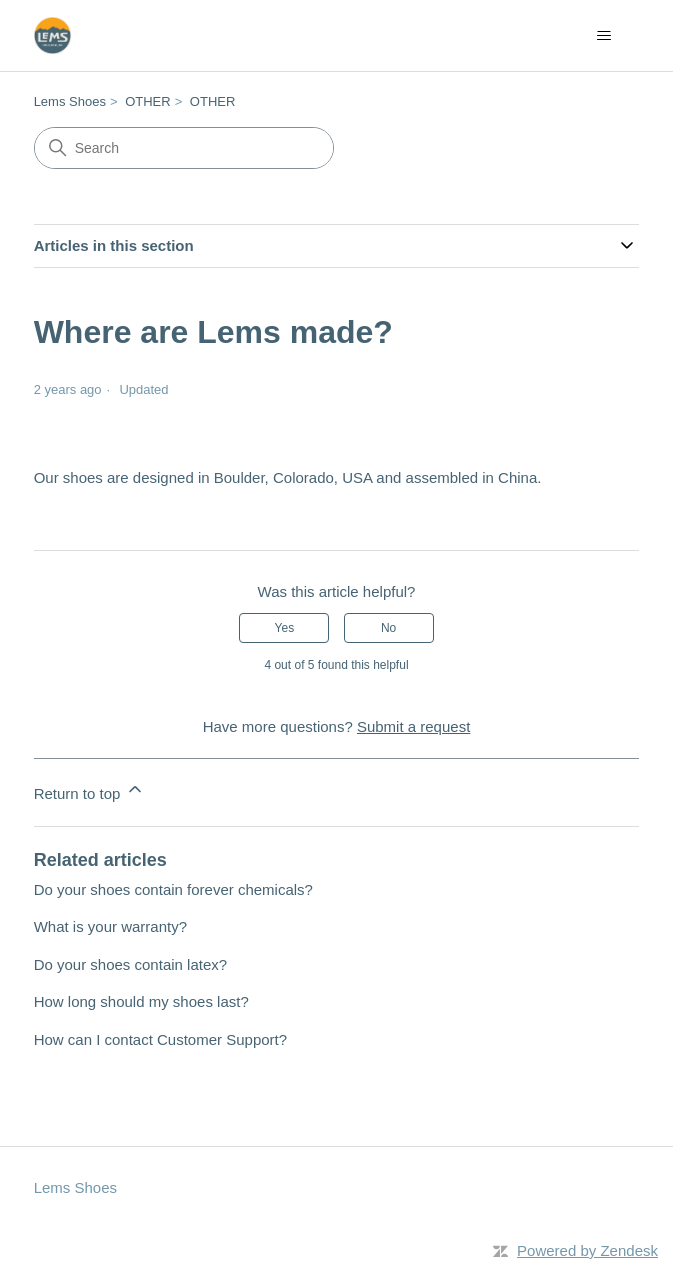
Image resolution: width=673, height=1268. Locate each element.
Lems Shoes (70, 101)
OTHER (148, 101)
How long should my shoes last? (141, 1001)
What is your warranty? (110, 926)
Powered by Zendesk (587, 1250)
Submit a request (413, 726)
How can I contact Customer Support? (160, 1039)
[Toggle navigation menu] (603, 36)
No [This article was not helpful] (388, 628)
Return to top (89, 790)
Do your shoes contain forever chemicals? (173, 889)
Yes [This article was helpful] (285, 628)
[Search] (184, 148)
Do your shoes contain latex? (130, 964)
